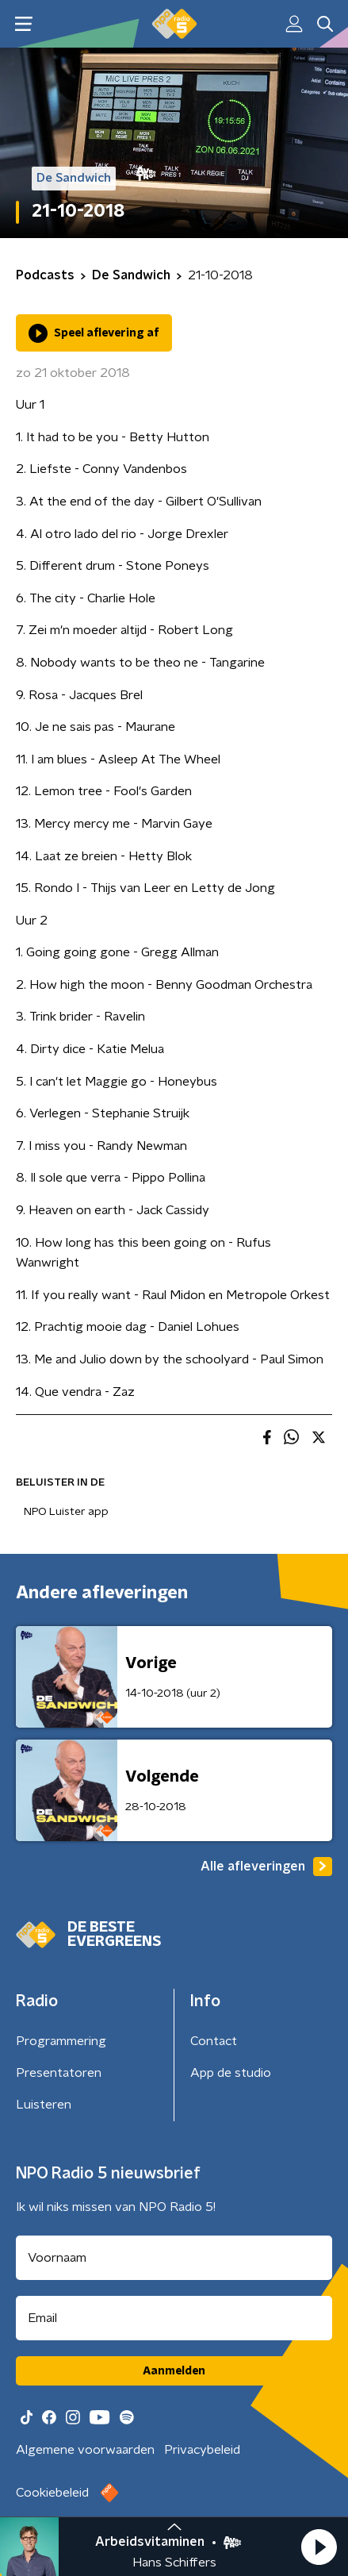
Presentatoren (58, 2073)
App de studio (230, 2073)
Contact (213, 2041)
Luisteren (43, 2104)
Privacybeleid (202, 2449)
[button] (318, 2546)
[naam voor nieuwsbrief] (174, 2258)
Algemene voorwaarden (85, 2449)
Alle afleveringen (266, 1866)
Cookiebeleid (52, 2492)
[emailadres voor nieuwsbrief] (174, 2318)
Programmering (61, 2041)
